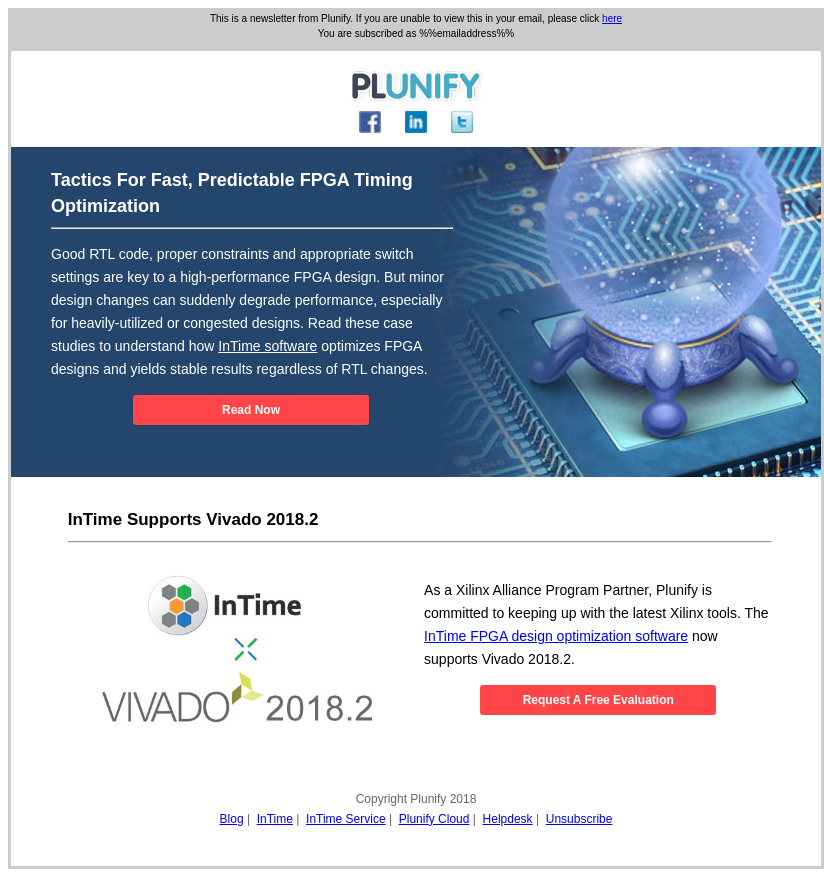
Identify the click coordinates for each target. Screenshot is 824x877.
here (612, 18)
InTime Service (346, 819)
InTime (275, 819)
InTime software (267, 346)
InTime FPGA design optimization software (556, 636)
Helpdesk (508, 819)
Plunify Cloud (434, 819)
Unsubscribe (579, 819)
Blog (232, 819)
